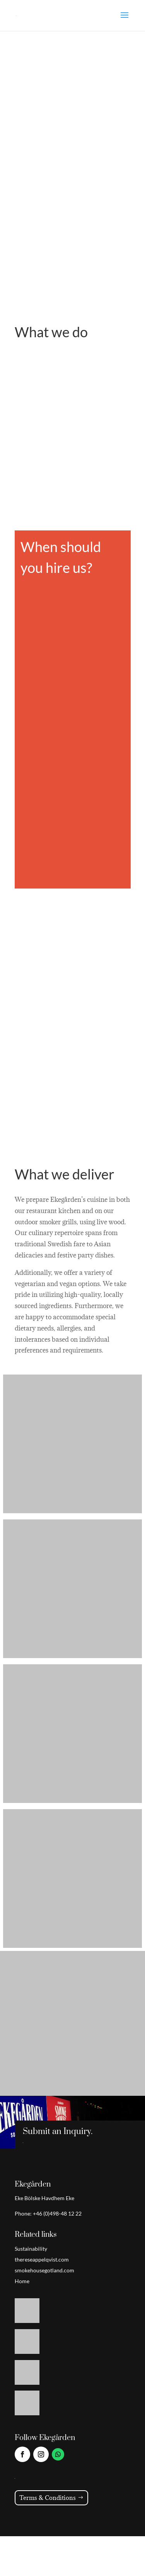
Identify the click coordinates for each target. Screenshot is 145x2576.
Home (22, 2281)
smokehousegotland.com (44, 2270)
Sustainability (31, 2248)
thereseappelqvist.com (42, 2259)
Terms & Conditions (47, 2497)
